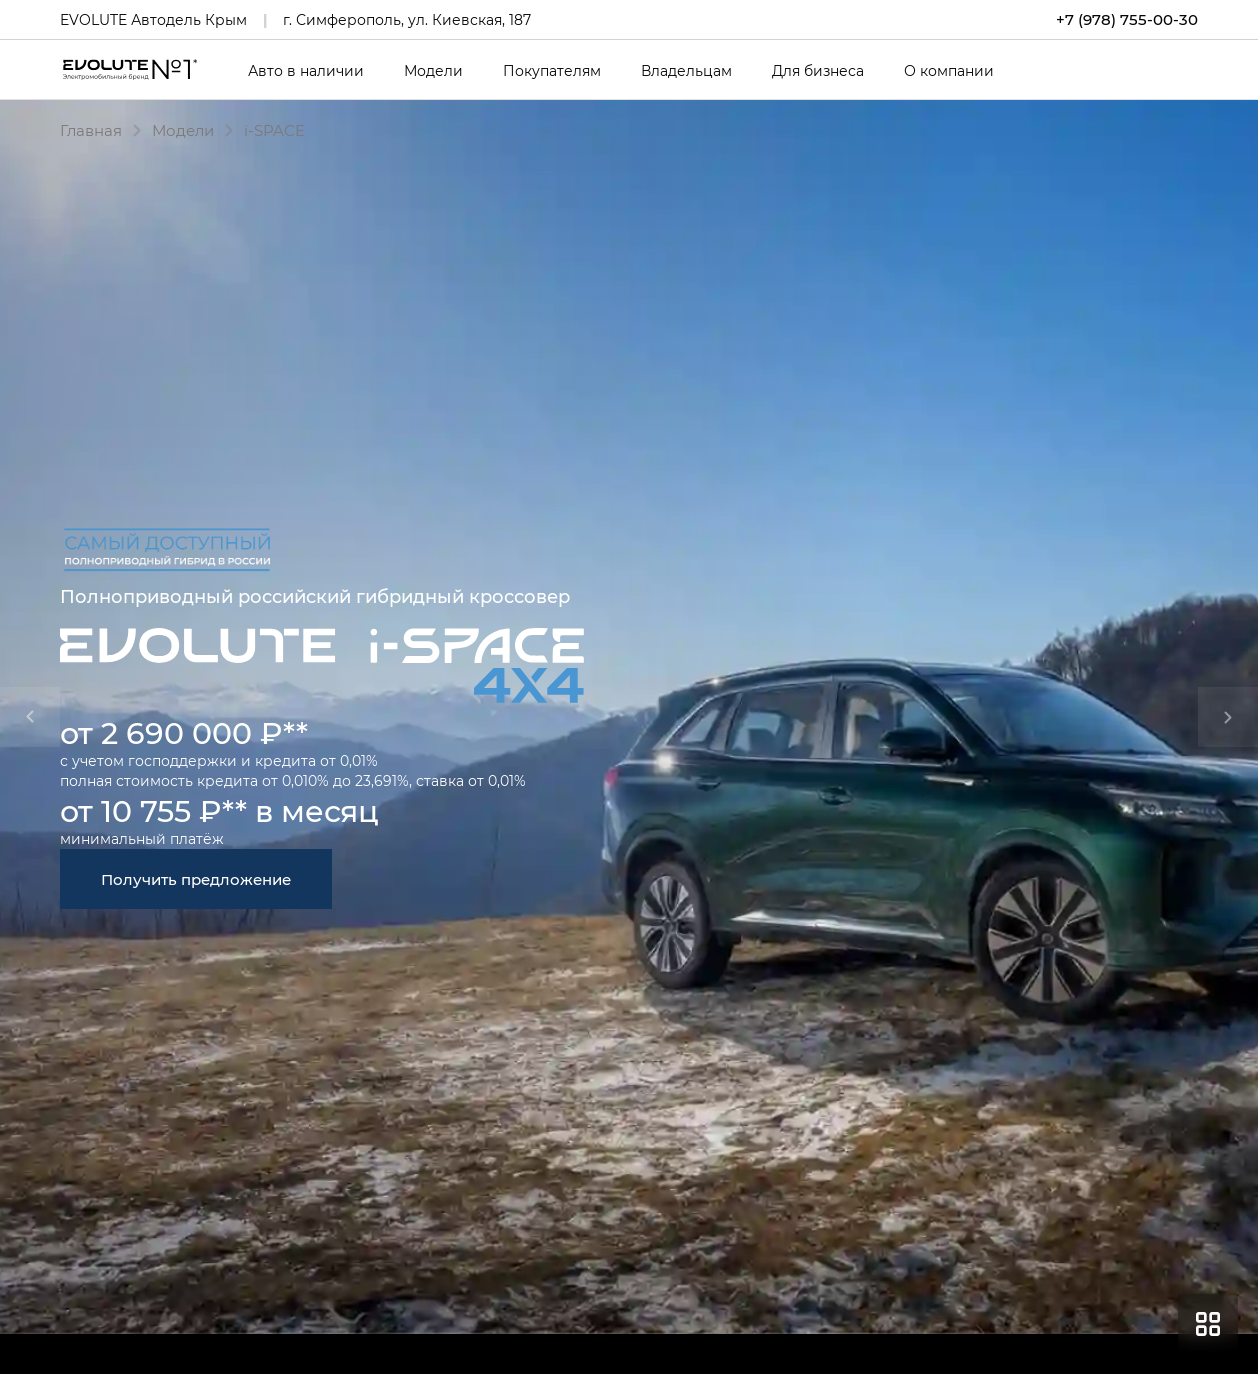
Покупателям (552, 71)
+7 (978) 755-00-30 (1127, 19)
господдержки (182, 760)
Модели (433, 71)
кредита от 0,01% (316, 760)
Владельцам (686, 71)
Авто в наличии (306, 71)
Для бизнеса (818, 71)
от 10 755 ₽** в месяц (219, 810)
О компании (949, 71)
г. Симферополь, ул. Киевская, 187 (407, 19)
